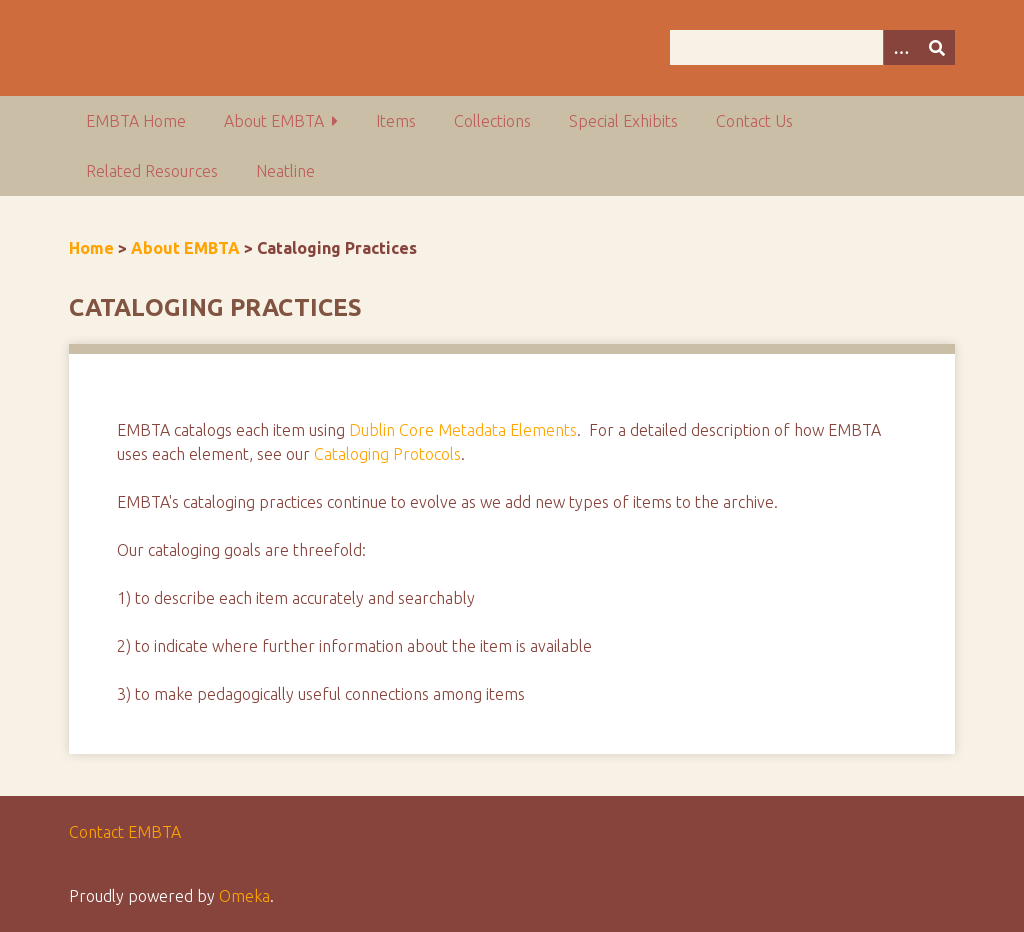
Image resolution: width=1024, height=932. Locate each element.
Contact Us (754, 121)
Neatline (285, 171)
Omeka (244, 896)
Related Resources (152, 171)
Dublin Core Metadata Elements (463, 430)
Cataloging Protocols (387, 454)
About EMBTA (274, 121)
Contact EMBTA (125, 832)
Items (396, 121)
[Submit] (937, 47)
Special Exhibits (623, 121)
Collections (492, 121)
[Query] (812, 47)
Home (91, 248)
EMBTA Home (136, 121)
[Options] (901, 47)
